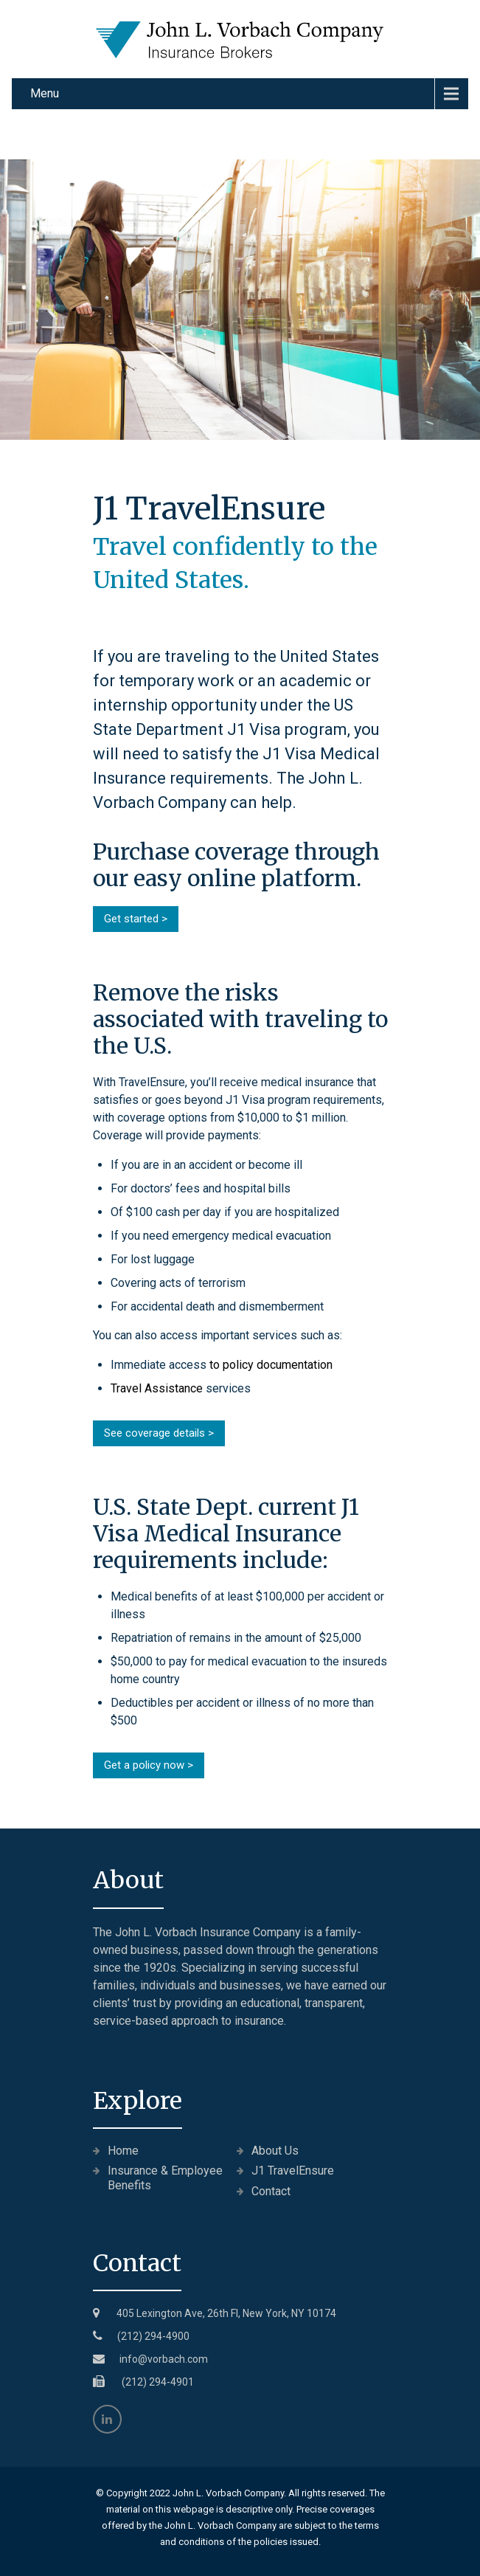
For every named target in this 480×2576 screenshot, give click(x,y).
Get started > (135, 918)
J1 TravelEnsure (292, 2171)
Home (123, 2151)
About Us (275, 2151)
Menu (44, 93)
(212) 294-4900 (153, 2336)
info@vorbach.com (163, 2359)
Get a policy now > (148, 1765)
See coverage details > (159, 1433)
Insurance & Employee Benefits (165, 2178)
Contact (271, 2191)
